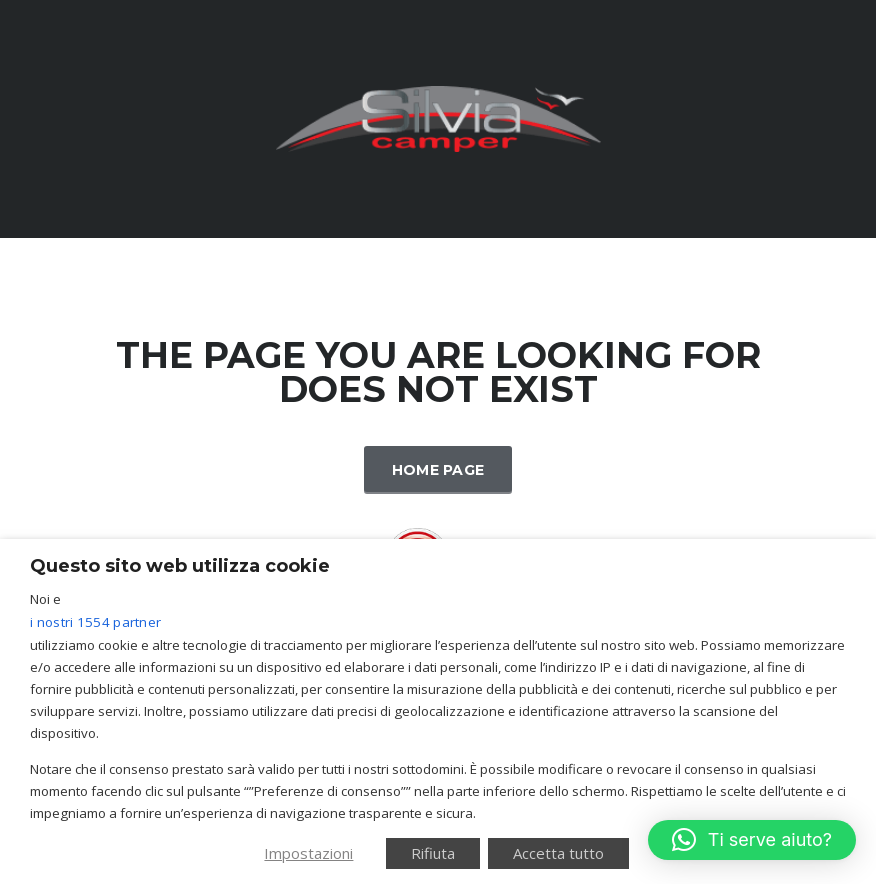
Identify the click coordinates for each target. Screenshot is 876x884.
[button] (752, 840)
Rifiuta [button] (433, 853)
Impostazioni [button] (308, 853)
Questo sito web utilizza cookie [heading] (180, 566)
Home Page (438, 470)
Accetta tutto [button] (558, 853)
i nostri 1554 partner (95, 622)
